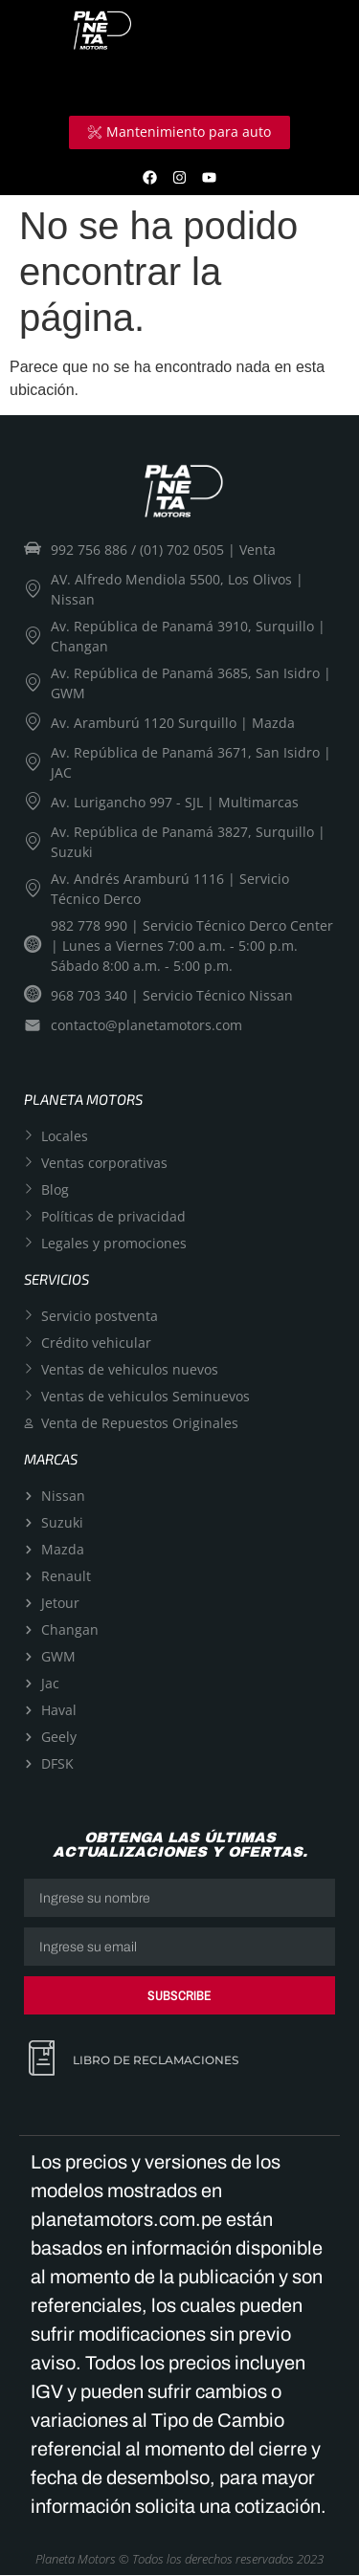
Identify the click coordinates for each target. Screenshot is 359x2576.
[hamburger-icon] (308, 83)
